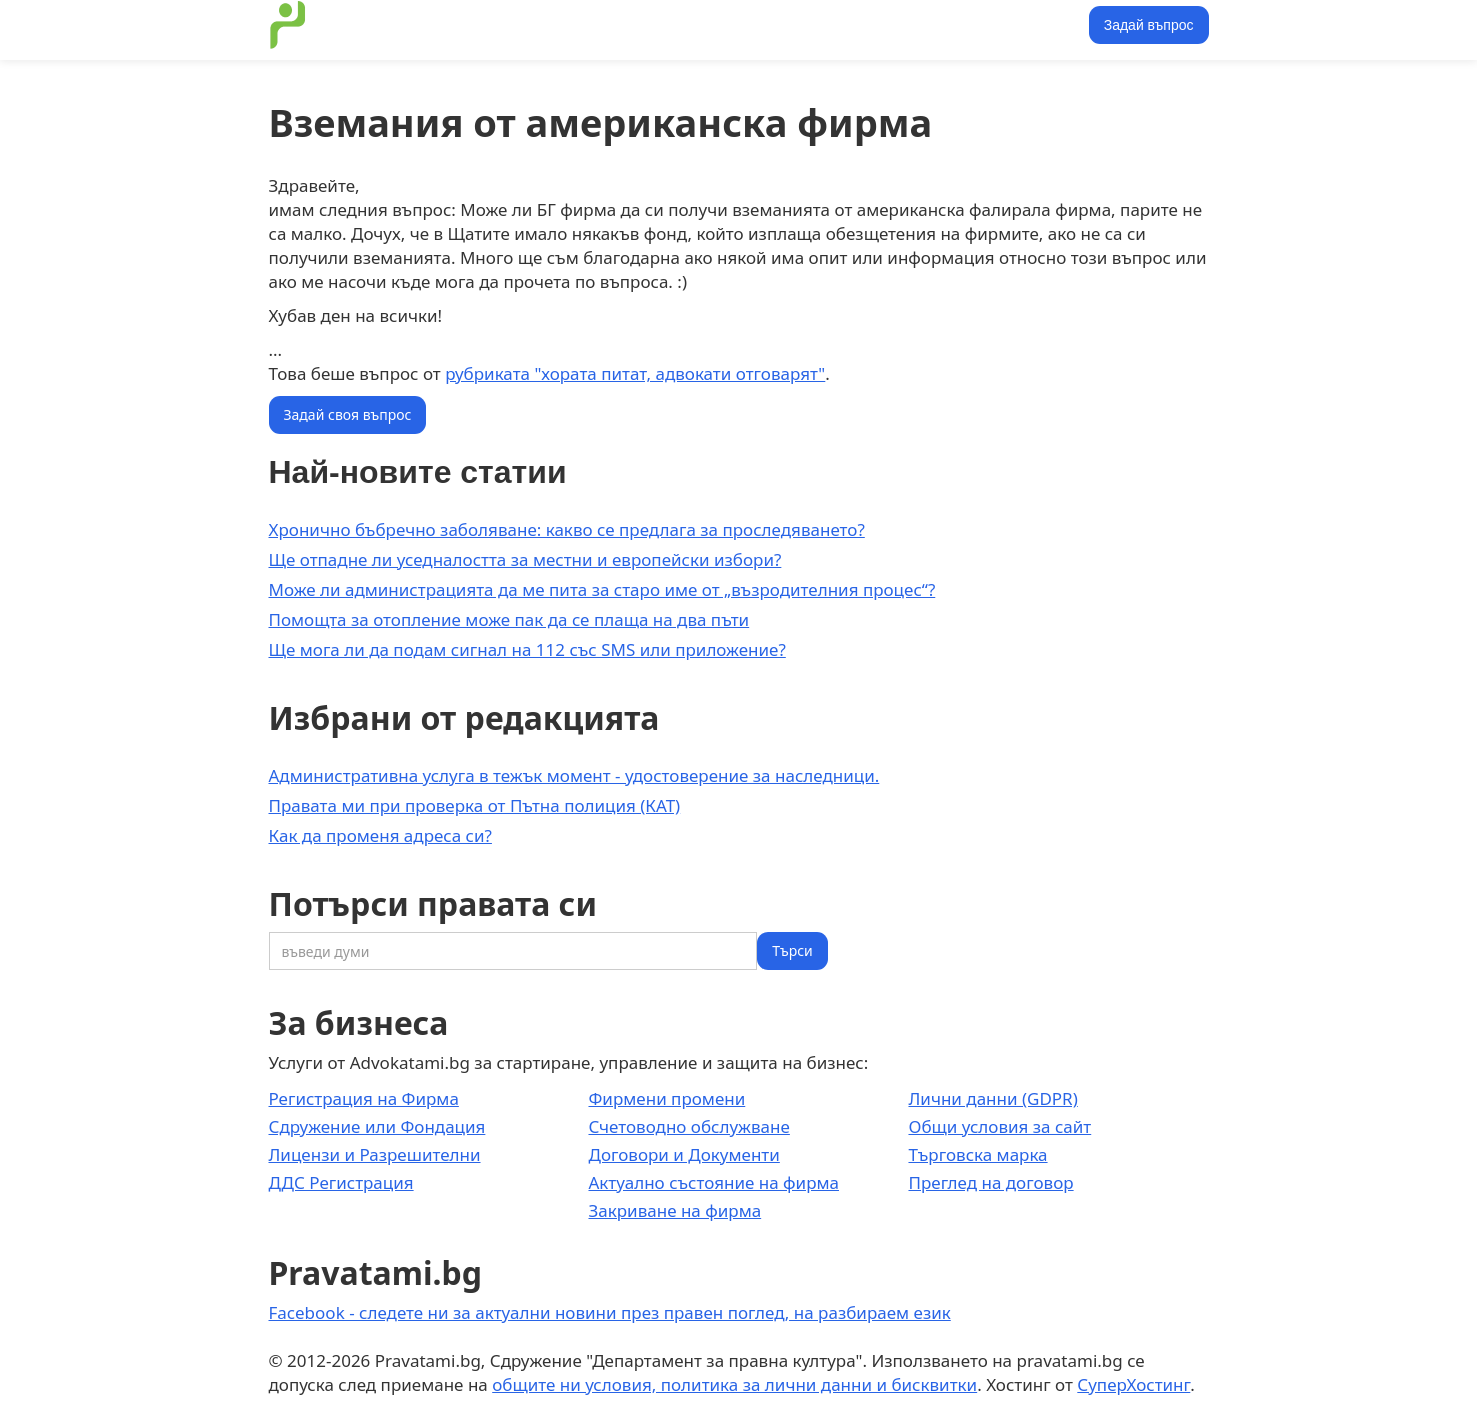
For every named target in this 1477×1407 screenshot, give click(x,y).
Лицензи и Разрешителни (375, 1154)
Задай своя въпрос (348, 414)
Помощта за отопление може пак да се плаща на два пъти (509, 619)
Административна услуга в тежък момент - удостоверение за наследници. (574, 775)
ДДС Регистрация (341, 1182)
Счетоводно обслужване (688, 1126)
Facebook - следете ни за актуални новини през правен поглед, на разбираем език (610, 1312)
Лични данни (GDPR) (992, 1098)
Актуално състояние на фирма (713, 1182)
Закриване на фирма (674, 1210)
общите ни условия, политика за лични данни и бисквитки (734, 1384)
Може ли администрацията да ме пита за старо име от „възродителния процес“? (602, 589)
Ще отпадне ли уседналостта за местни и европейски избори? (525, 559)
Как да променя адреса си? (380, 835)
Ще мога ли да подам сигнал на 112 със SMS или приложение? (527, 649)
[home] (288, 25)
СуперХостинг (1133, 1384)
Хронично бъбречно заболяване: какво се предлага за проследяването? (567, 529)
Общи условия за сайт (999, 1126)
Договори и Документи (683, 1154)
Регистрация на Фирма (364, 1098)
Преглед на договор (990, 1182)
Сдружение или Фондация (377, 1126)
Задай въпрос (1149, 25)
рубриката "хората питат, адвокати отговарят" (635, 373)
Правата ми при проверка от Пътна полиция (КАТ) (475, 805)
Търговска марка (977, 1154)
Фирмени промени (666, 1098)
